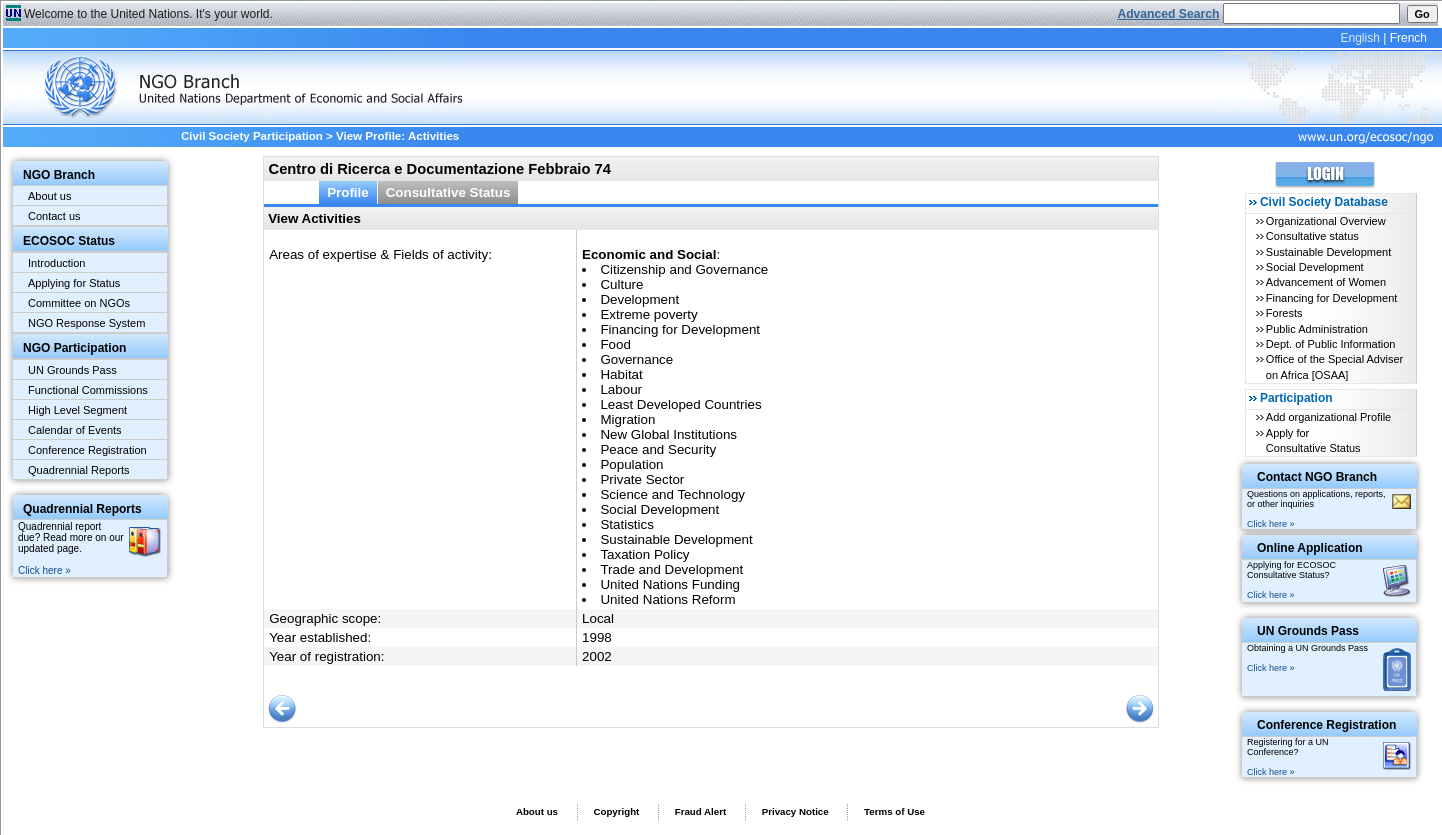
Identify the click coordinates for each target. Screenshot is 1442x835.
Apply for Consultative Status (1313, 440)
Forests (1284, 313)
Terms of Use (894, 811)
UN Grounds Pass (72, 370)
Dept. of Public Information (1331, 344)
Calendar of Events (75, 430)
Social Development (1315, 267)
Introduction (56, 263)
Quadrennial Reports (79, 470)
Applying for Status (74, 283)
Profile (348, 192)
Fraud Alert (700, 811)
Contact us (54, 216)
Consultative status (1312, 236)
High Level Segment (77, 410)
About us (49, 196)
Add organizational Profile (1328, 417)
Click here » (44, 570)
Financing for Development (1331, 298)
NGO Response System (86, 323)
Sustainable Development (1328, 252)
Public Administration (1317, 329)
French (1408, 38)
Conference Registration (87, 450)
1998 (597, 637)
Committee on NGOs (79, 303)
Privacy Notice (795, 811)
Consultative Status (448, 192)
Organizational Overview (1326, 221)
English (1359, 38)
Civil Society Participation (252, 136)
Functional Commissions (88, 390)
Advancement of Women (1326, 282)
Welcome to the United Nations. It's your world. (148, 14)
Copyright (616, 811)
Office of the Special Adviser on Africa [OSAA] (1334, 366)
